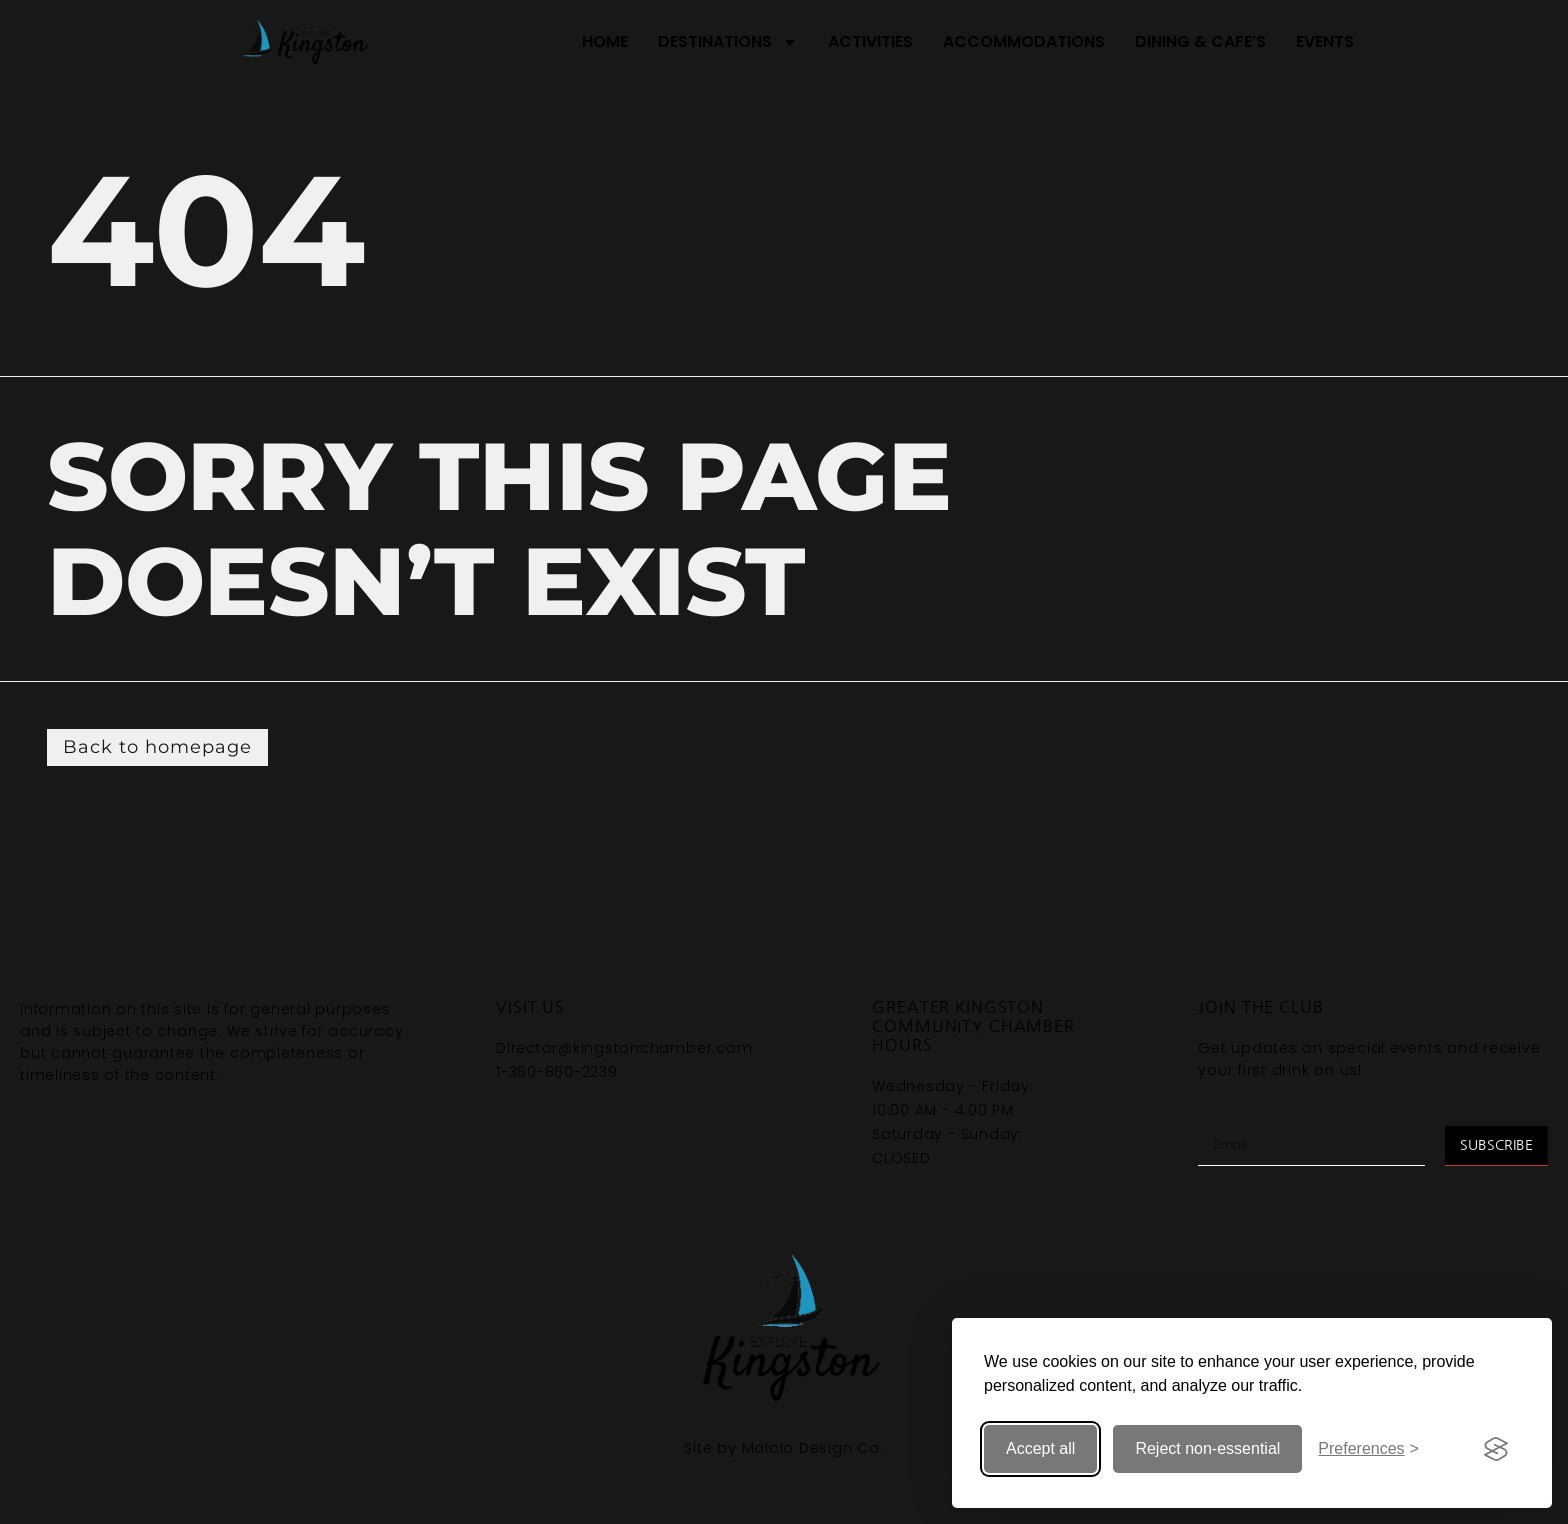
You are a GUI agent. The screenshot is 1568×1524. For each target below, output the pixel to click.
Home (605, 41)
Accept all (1040, 1448)
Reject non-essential (1207, 1448)
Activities (870, 41)
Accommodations (1024, 41)
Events (1325, 41)
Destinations (728, 42)
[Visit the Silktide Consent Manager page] (1496, 1449)
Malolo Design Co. (813, 1448)
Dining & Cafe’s (1200, 41)
